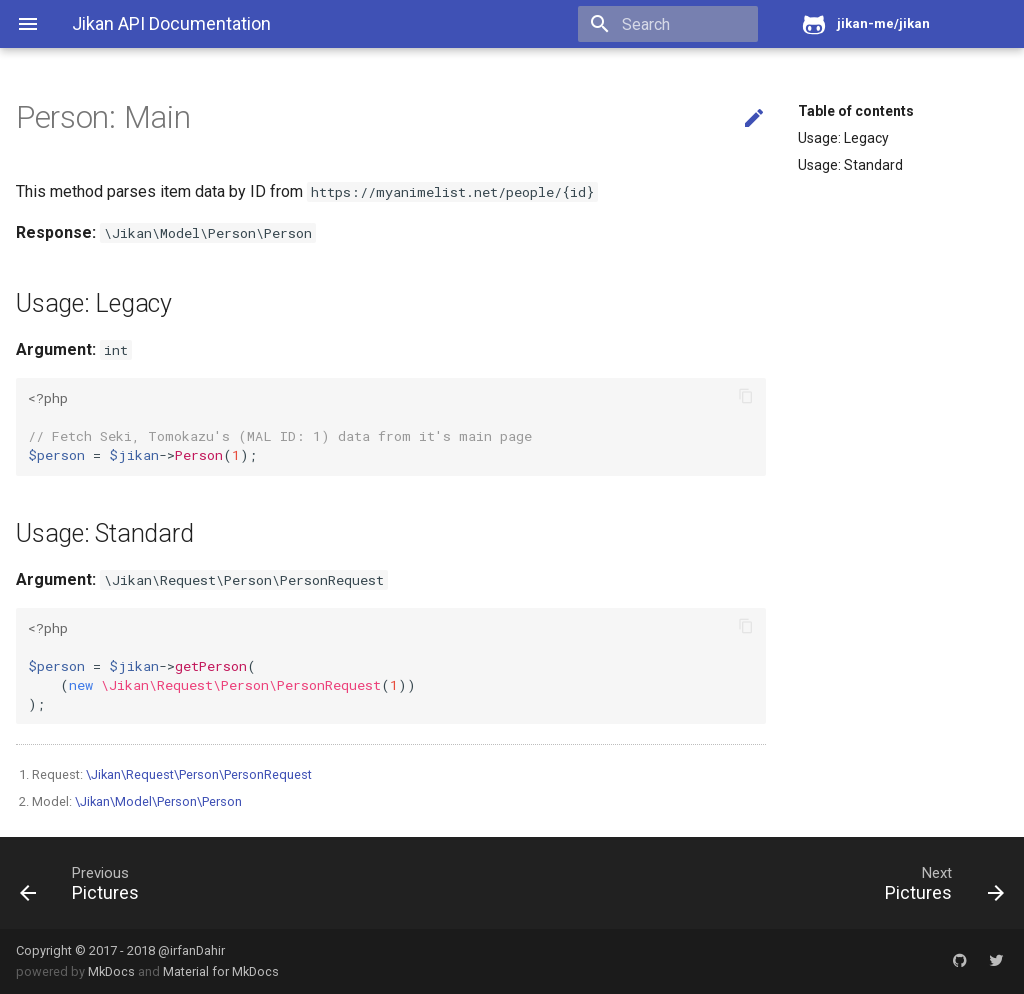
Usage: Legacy (843, 138)
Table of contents (856, 111)
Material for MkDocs (221, 971)
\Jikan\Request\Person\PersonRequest (199, 774)
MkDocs (111, 971)
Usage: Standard (850, 165)
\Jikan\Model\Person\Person (158, 801)
